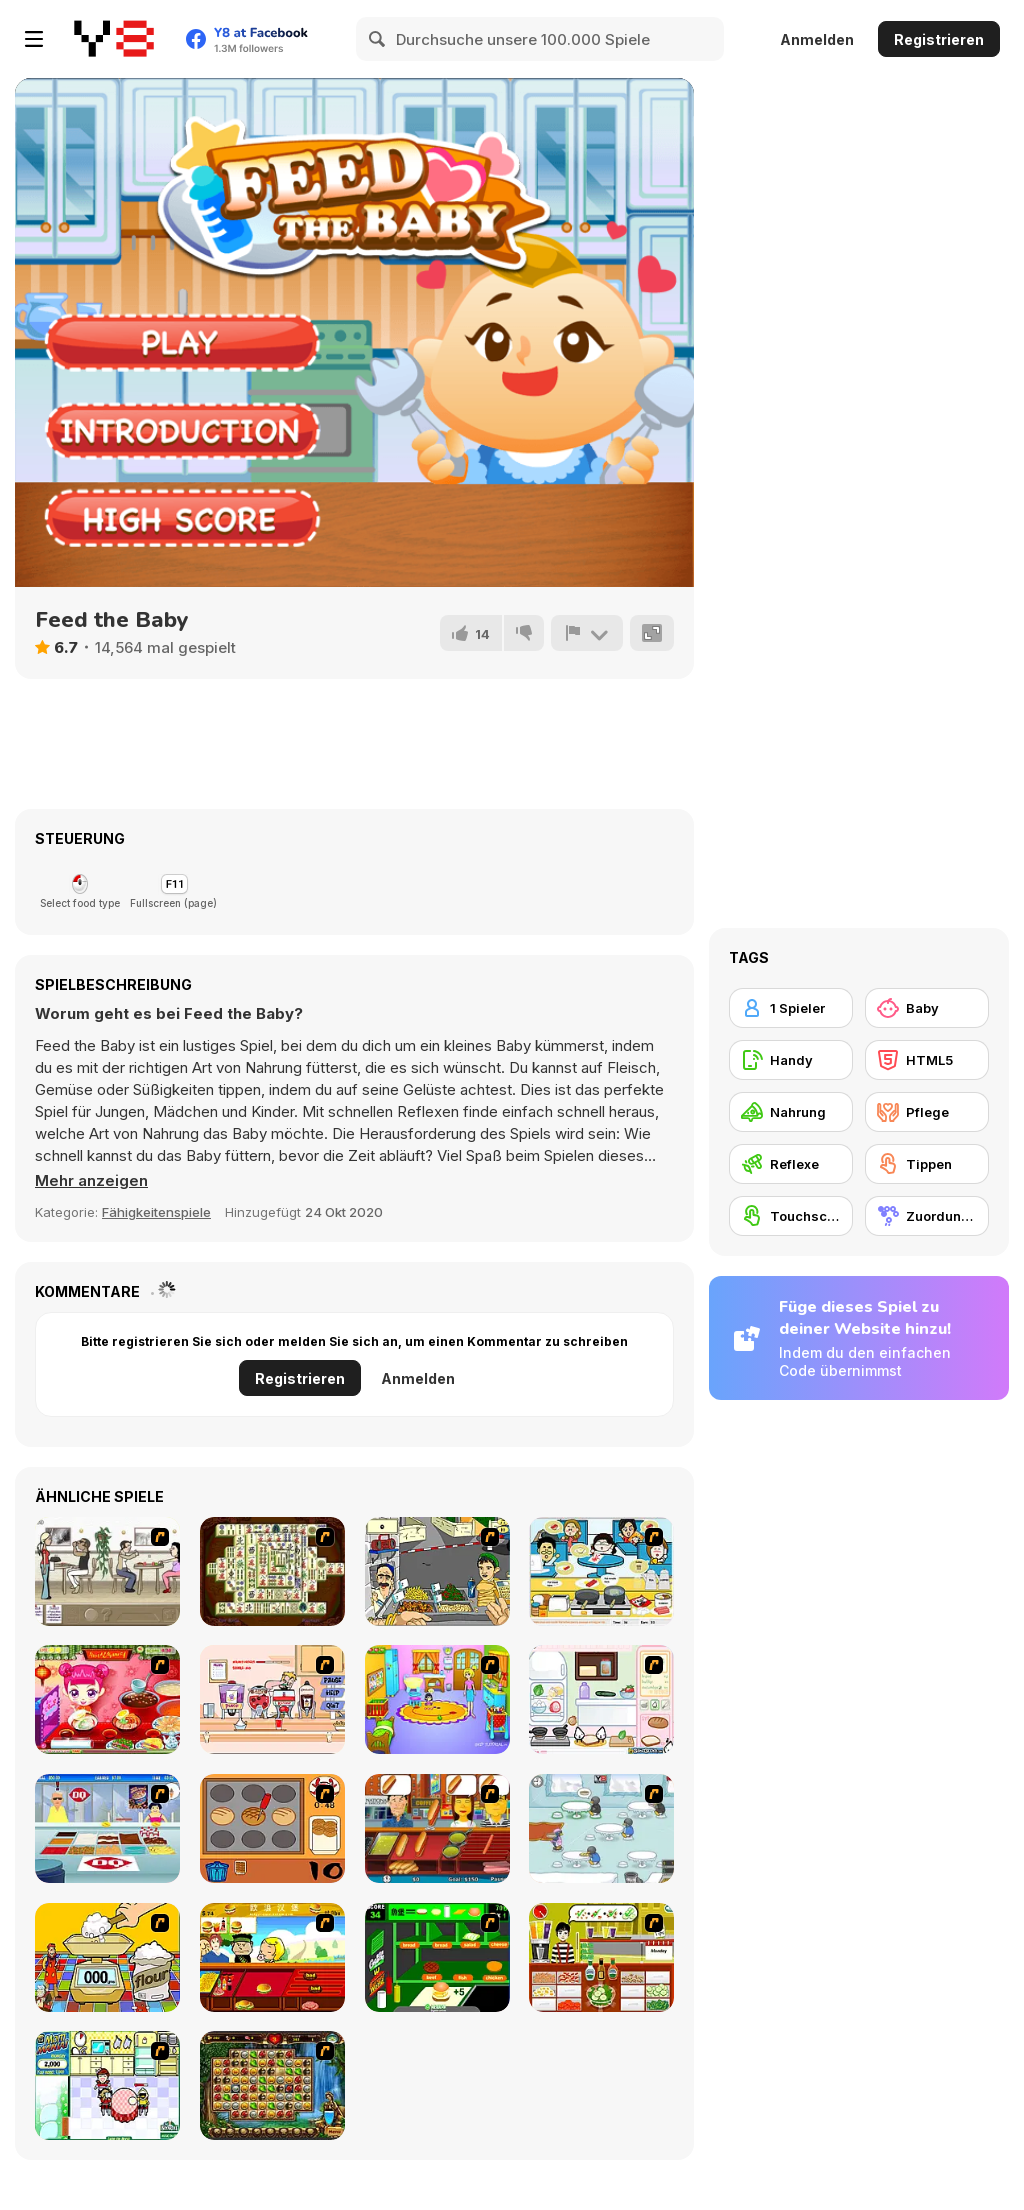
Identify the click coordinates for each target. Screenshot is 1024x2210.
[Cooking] (272, 1828)
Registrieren (939, 39)
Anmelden (817, 39)
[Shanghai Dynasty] (272, 1571)
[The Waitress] (107, 1571)
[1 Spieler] (791, 1008)
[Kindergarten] (437, 1699)
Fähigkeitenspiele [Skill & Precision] (156, 1212)
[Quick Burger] (272, 1957)
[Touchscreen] (791, 1216)
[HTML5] (927, 1060)
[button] (91, 1181)
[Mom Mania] (107, 2085)
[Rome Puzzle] (272, 2085)
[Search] (378, 39)
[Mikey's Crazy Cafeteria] (272, 1699)
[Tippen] (927, 1164)
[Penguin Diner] (601, 1828)
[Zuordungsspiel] (927, 1216)
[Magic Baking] (107, 1957)
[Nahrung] (791, 1112)
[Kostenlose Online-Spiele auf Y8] (114, 39)
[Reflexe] (791, 1164)
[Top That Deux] (601, 1957)
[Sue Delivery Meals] (107, 1699)
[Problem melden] (587, 633)
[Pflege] (927, 1112)
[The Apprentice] (107, 1828)
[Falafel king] (437, 1571)
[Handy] (791, 1060)
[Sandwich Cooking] (601, 1699)
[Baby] (927, 1008)
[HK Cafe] (601, 1571)
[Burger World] (437, 1957)
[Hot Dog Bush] (437, 1828)
